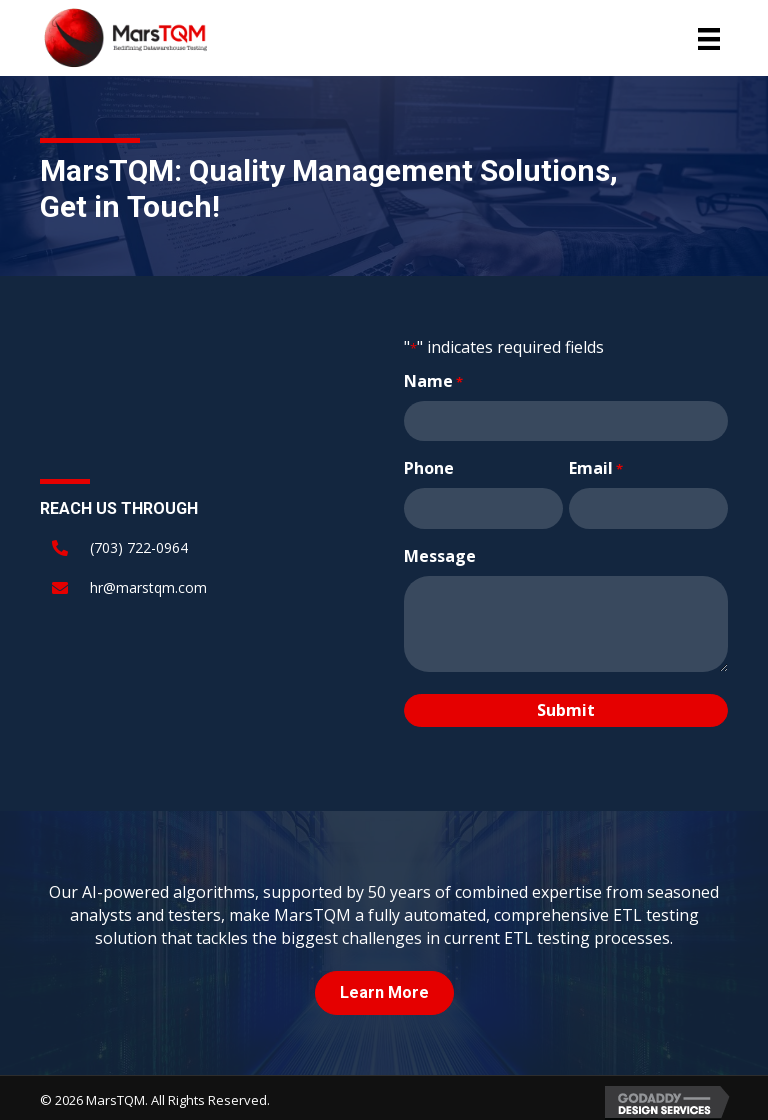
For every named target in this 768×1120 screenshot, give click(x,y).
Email (596, 465)
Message (440, 550)
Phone (429, 465)
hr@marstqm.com (148, 584)
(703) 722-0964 (139, 544)
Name (433, 381)
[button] (384, 987)
